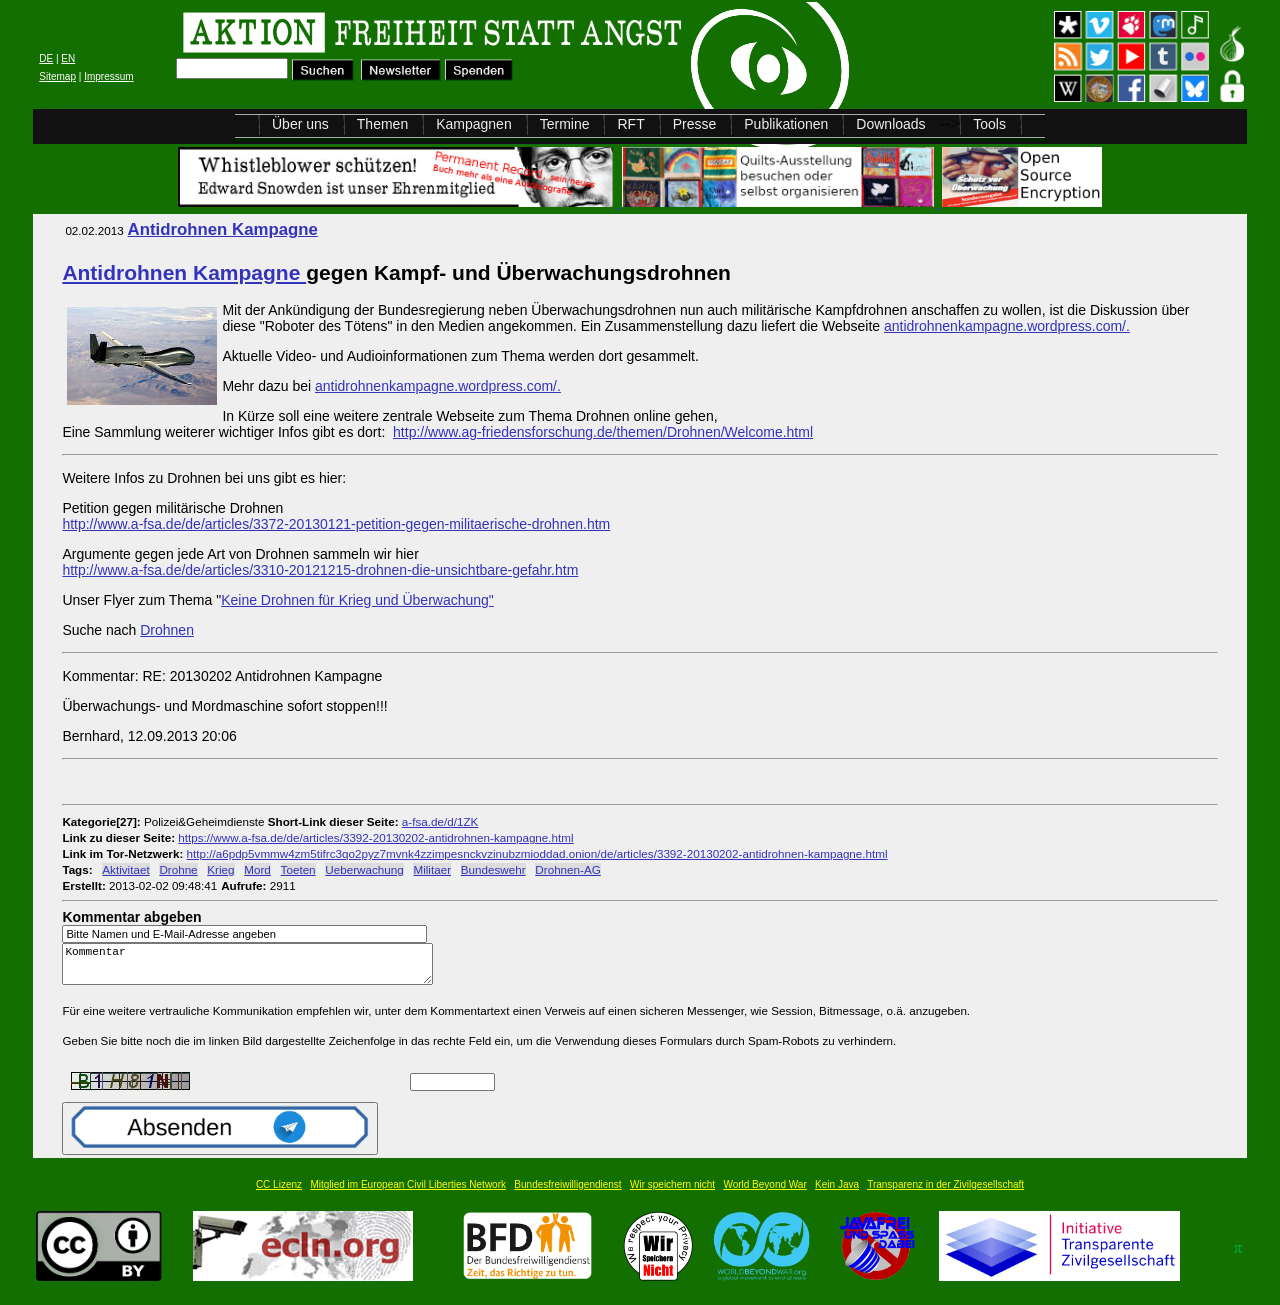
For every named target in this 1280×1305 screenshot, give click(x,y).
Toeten (298, 869)
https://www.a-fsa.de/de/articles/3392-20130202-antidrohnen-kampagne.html (375, 837)
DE (46, 58)
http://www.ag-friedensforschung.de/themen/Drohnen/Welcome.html (603, 432)
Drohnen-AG (567, 869)
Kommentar (253, 968)
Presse (695, 124)
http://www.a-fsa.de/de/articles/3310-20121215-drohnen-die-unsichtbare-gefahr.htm (320, 570)
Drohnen (167, 630)
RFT (630, 124)
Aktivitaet (125, 869)
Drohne (178, 869)
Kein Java (837, 1193)
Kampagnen (474, 124)
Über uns (300, 124)
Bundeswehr (493, 869)
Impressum (108, 76)
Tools (989, 124)
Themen (382, 124)
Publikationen (786, 124)
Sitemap (57, 76)
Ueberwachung (364, 869)
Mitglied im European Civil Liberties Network (408, 1193)
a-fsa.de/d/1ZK (440, 821)
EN (68, 58)
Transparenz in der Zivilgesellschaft (945, 1193)
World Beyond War (764, 1193)
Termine (565, 124)
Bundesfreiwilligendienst (567, 1193)
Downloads (890, 124)
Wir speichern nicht (672, 1193)
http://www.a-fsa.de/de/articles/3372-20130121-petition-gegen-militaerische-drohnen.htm (336, 524)
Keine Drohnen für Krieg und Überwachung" (357, 600)
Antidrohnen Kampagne (223, 229)
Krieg (220, 869)
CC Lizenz (279, 1193)
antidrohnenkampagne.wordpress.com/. (1007, 326)
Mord (257, 869)
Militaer (432, 869)
